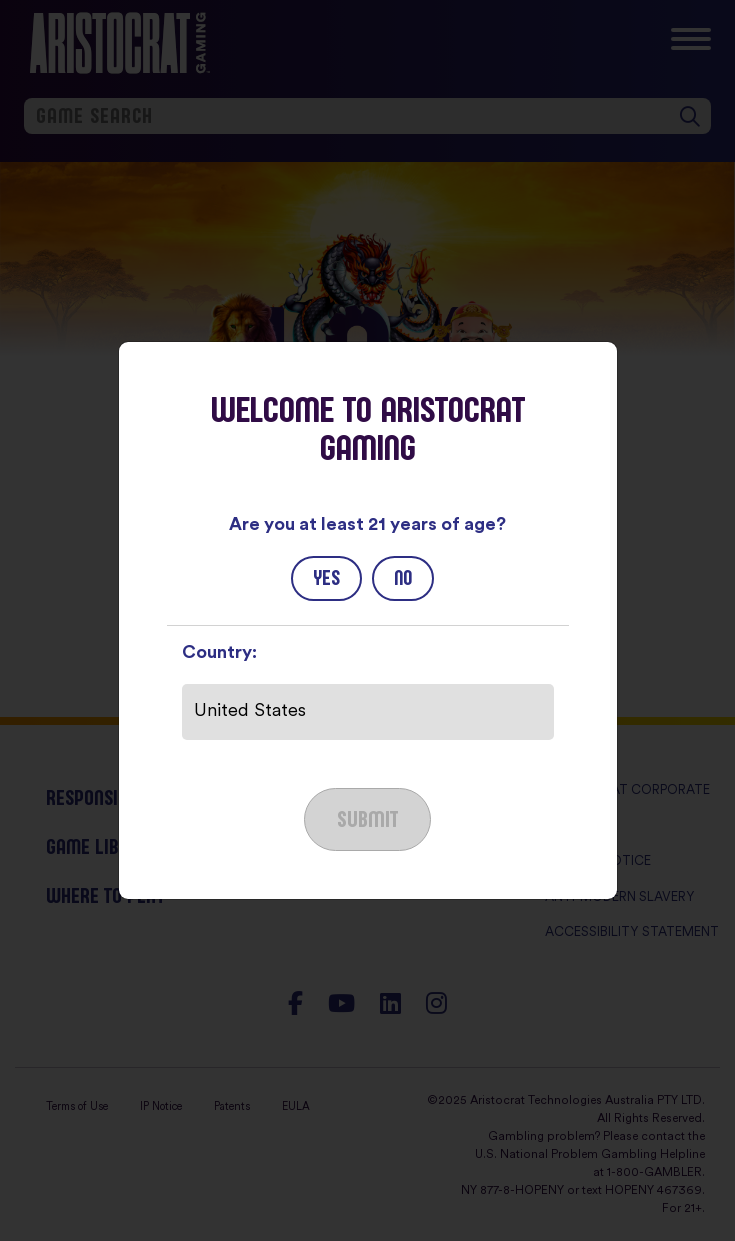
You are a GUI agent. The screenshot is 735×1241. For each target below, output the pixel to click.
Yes (326, 578)
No (403, 578)
